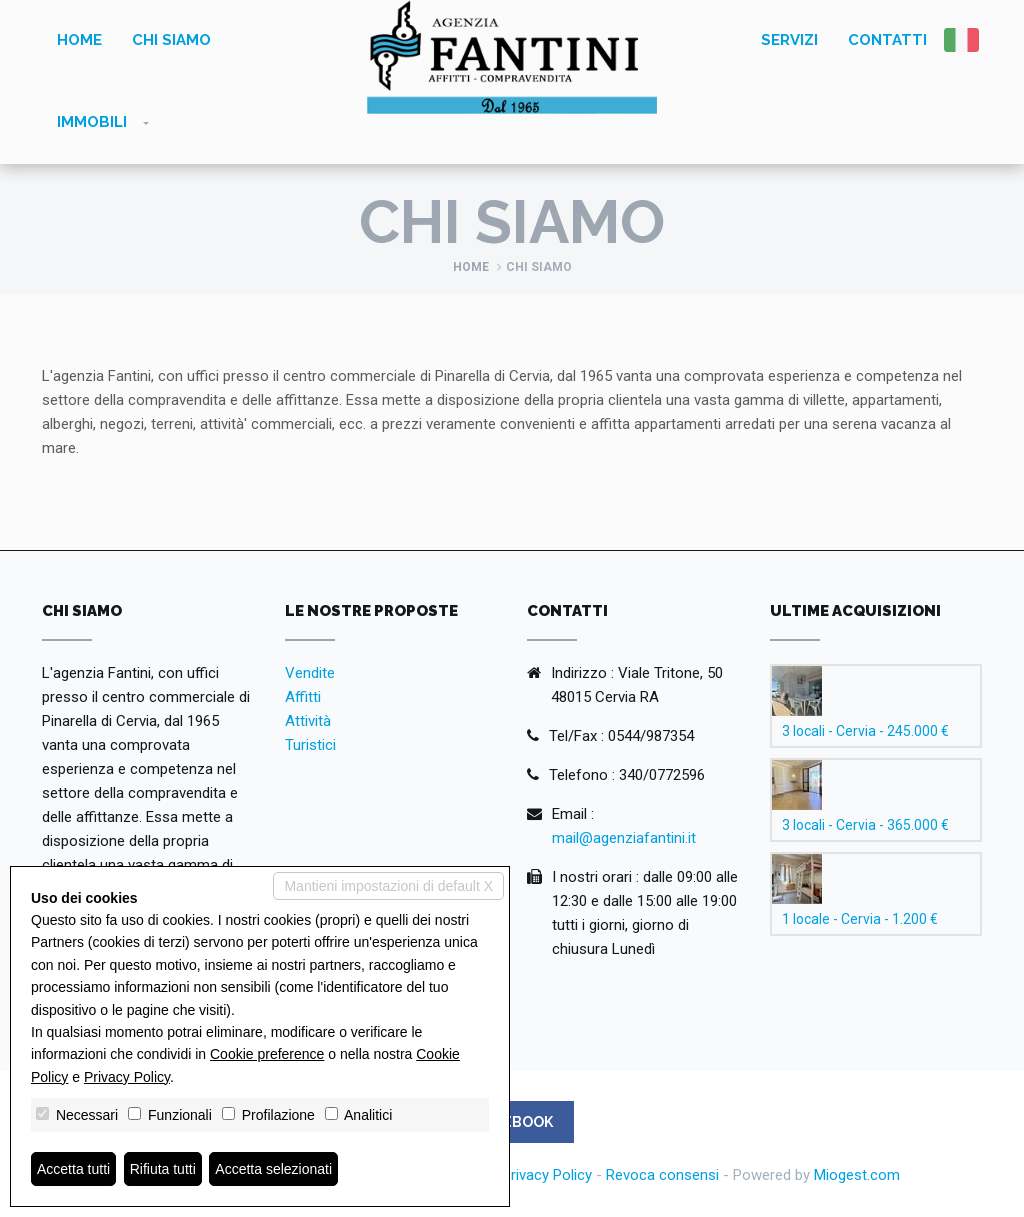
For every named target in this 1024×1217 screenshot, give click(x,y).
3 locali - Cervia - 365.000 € (865, 825)
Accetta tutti (73, 1169)
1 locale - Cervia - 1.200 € (860, 919)
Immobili (92, 122)
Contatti (887, 40)
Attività (308, 721)
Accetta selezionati (273, 1169)
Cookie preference (267, 1054)
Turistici (310, 745)
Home (79, 40)
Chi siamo (171, 40)
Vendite (310, 673)
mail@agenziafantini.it (624, 838)
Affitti (303, 697)
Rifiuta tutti (163, 1169)
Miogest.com (857, 1175)
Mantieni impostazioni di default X (388, 886)
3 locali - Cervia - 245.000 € (865, 731)
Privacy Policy (547, 1175)
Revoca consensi (662, 1175)
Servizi (789, 40)
